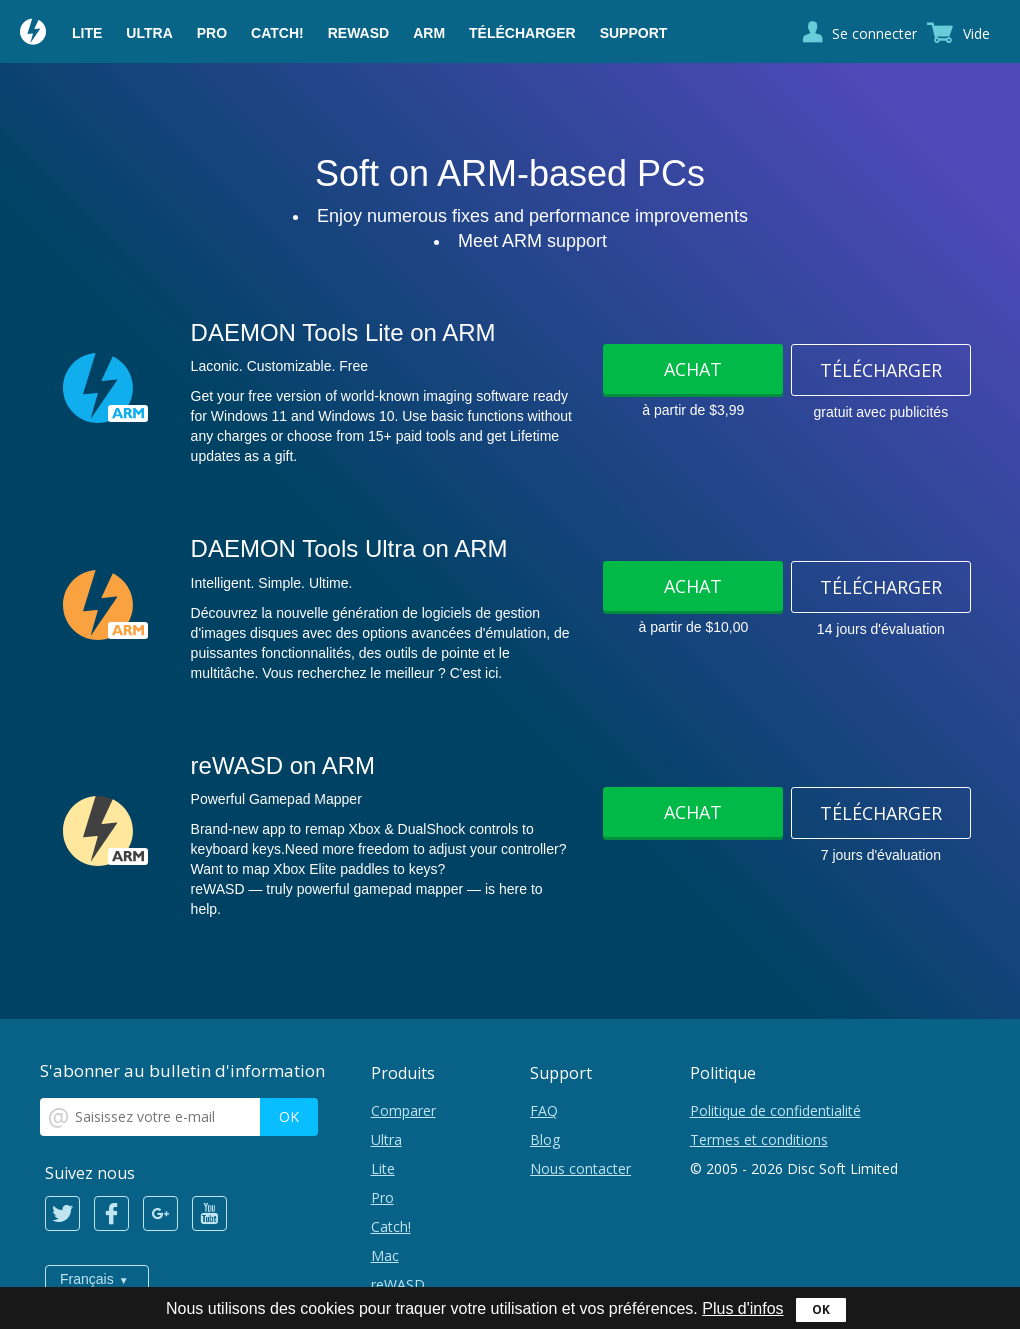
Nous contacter (580, 1168)
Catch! (277, 33)
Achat (693, 369)
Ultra (149, 33)
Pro (212, 33)
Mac (385, 1255)
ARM (429, 33)
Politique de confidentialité (775, 1110)
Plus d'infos (742, 1308)
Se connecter (874, 33)
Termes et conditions (759, 1139)
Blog (545, 1139)
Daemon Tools (34, 34)
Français (87, 1279)
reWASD (358, 33)
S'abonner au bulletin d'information (182, 1070)
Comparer (403, 1110)
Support (634, 33)
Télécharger (522, 33)
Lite (87, 33)
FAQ (544, 1110)
